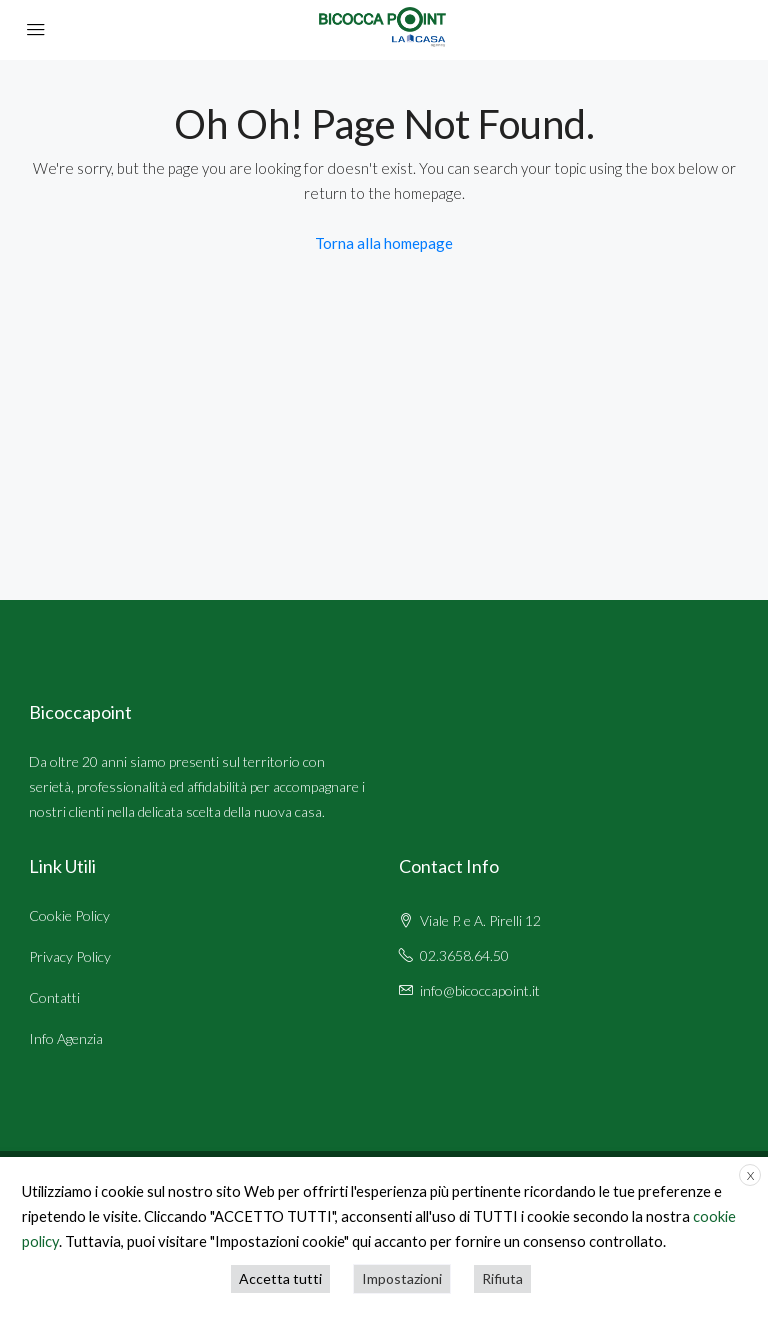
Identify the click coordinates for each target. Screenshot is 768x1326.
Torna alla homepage (384, 243)
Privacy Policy (70, 956)
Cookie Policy (69, 915)
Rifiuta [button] (502, 1278)
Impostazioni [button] (402, 1278)
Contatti (54, 997)
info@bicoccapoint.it (480, 990)
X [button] (750, 1175)
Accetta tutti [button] (280, 1278)
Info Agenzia (66, 1038)
